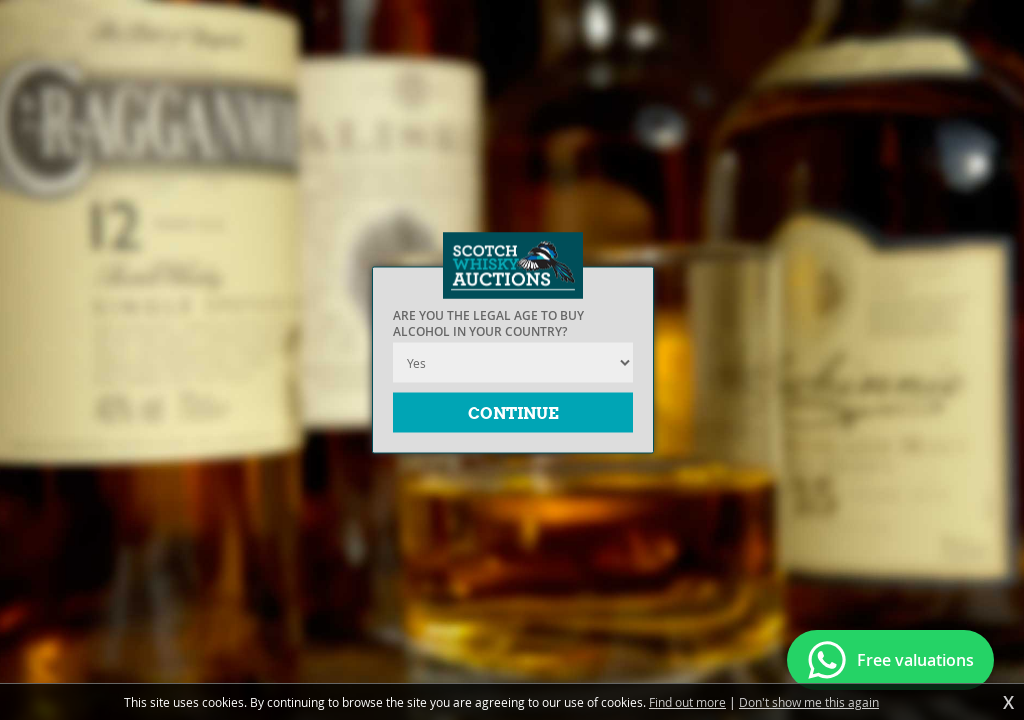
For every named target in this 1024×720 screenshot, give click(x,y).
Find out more (687, 702)
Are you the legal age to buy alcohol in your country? (488, 324)
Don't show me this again (809, 702)
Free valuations (915, 660)
